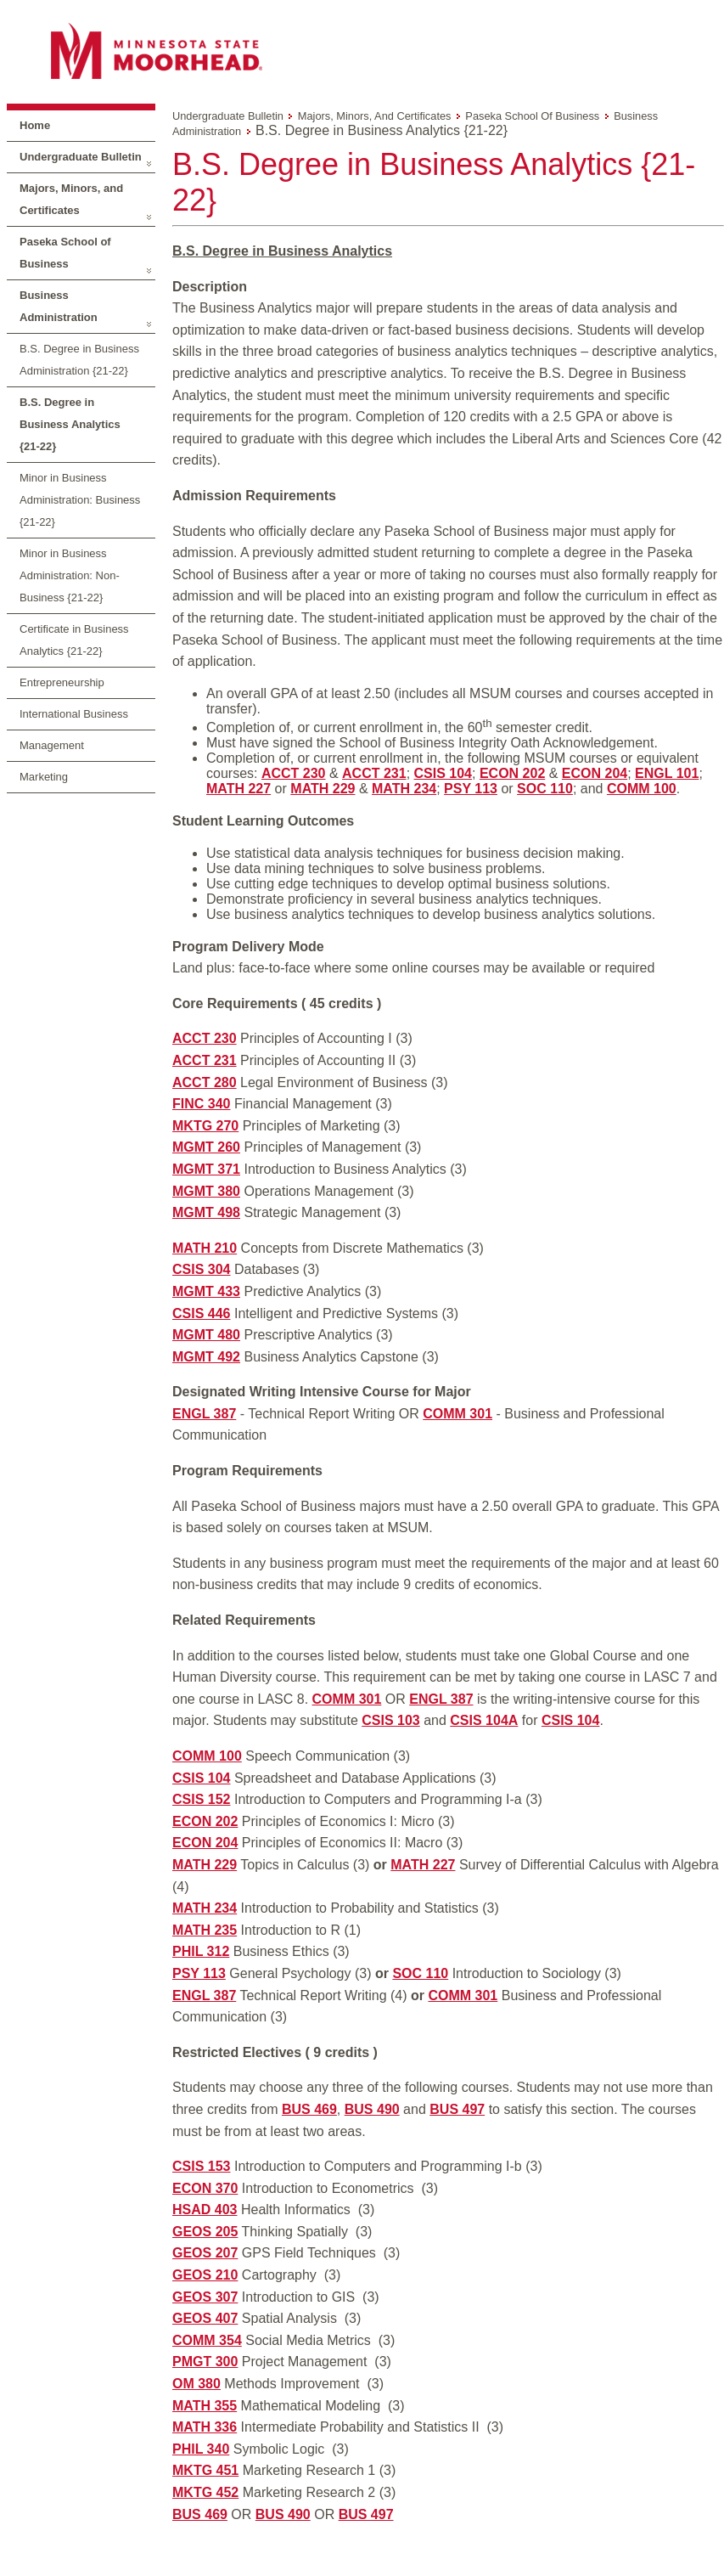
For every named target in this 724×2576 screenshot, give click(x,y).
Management (52, 745)
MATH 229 (322, 788)
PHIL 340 (200, 2449)
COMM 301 (457, 1413)
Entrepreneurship (62, 682)
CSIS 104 (443, 773)
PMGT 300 (205, 2361)
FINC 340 (201, 1103)
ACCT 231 (374, 773)
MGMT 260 (206, 1147)
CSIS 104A (484, 1720)
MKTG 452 (205, 2492)
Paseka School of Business (65, 252)
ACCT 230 (293, 773)
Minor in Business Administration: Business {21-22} (80, 499)
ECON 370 (205, 2188)
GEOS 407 (205, 2318)
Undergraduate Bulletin (81, 156)
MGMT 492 (206, 1357)
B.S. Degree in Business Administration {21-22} (79, 359)
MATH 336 (204, 2427)
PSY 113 (470, 788)
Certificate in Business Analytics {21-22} (74, 640)
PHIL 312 (200, 1951)
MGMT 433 (206, 1291)
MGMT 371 (206, 1169)
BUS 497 (457, 2109)
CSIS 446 (201, 1313)
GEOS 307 (205, 2297)
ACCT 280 (204, 1082)
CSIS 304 (201, 1269)
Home (35, 125)
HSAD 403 (204, 2209)
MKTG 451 (205, 2470)
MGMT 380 (206, 1191)
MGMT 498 (206, 1212)
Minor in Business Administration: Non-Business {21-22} (70, 575)
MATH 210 (204, 1248)
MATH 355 (204, 2405)
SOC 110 (545, 788)
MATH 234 (404, 788)
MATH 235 (204, 1930)
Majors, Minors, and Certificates (71, 199)
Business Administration (59, 306)
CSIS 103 (390, 1720)
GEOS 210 (205, 2275)
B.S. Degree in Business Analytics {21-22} (70, 424)
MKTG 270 (205, 1126)
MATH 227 (238, 788)
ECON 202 (512, 773)
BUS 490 (372, 2109)
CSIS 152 (201, 1799)
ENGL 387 (204, 1413)
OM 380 (196, 2383)
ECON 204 (594, 773)
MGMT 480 (206, 1334)
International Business (74, 713)
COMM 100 (641, 788)
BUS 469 (309, 2109)
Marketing (44, 776)
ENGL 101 (667, 773)
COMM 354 (207, 2340)
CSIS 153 (201, 2166)
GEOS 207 (205, 2253)
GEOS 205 (205, 2231)
